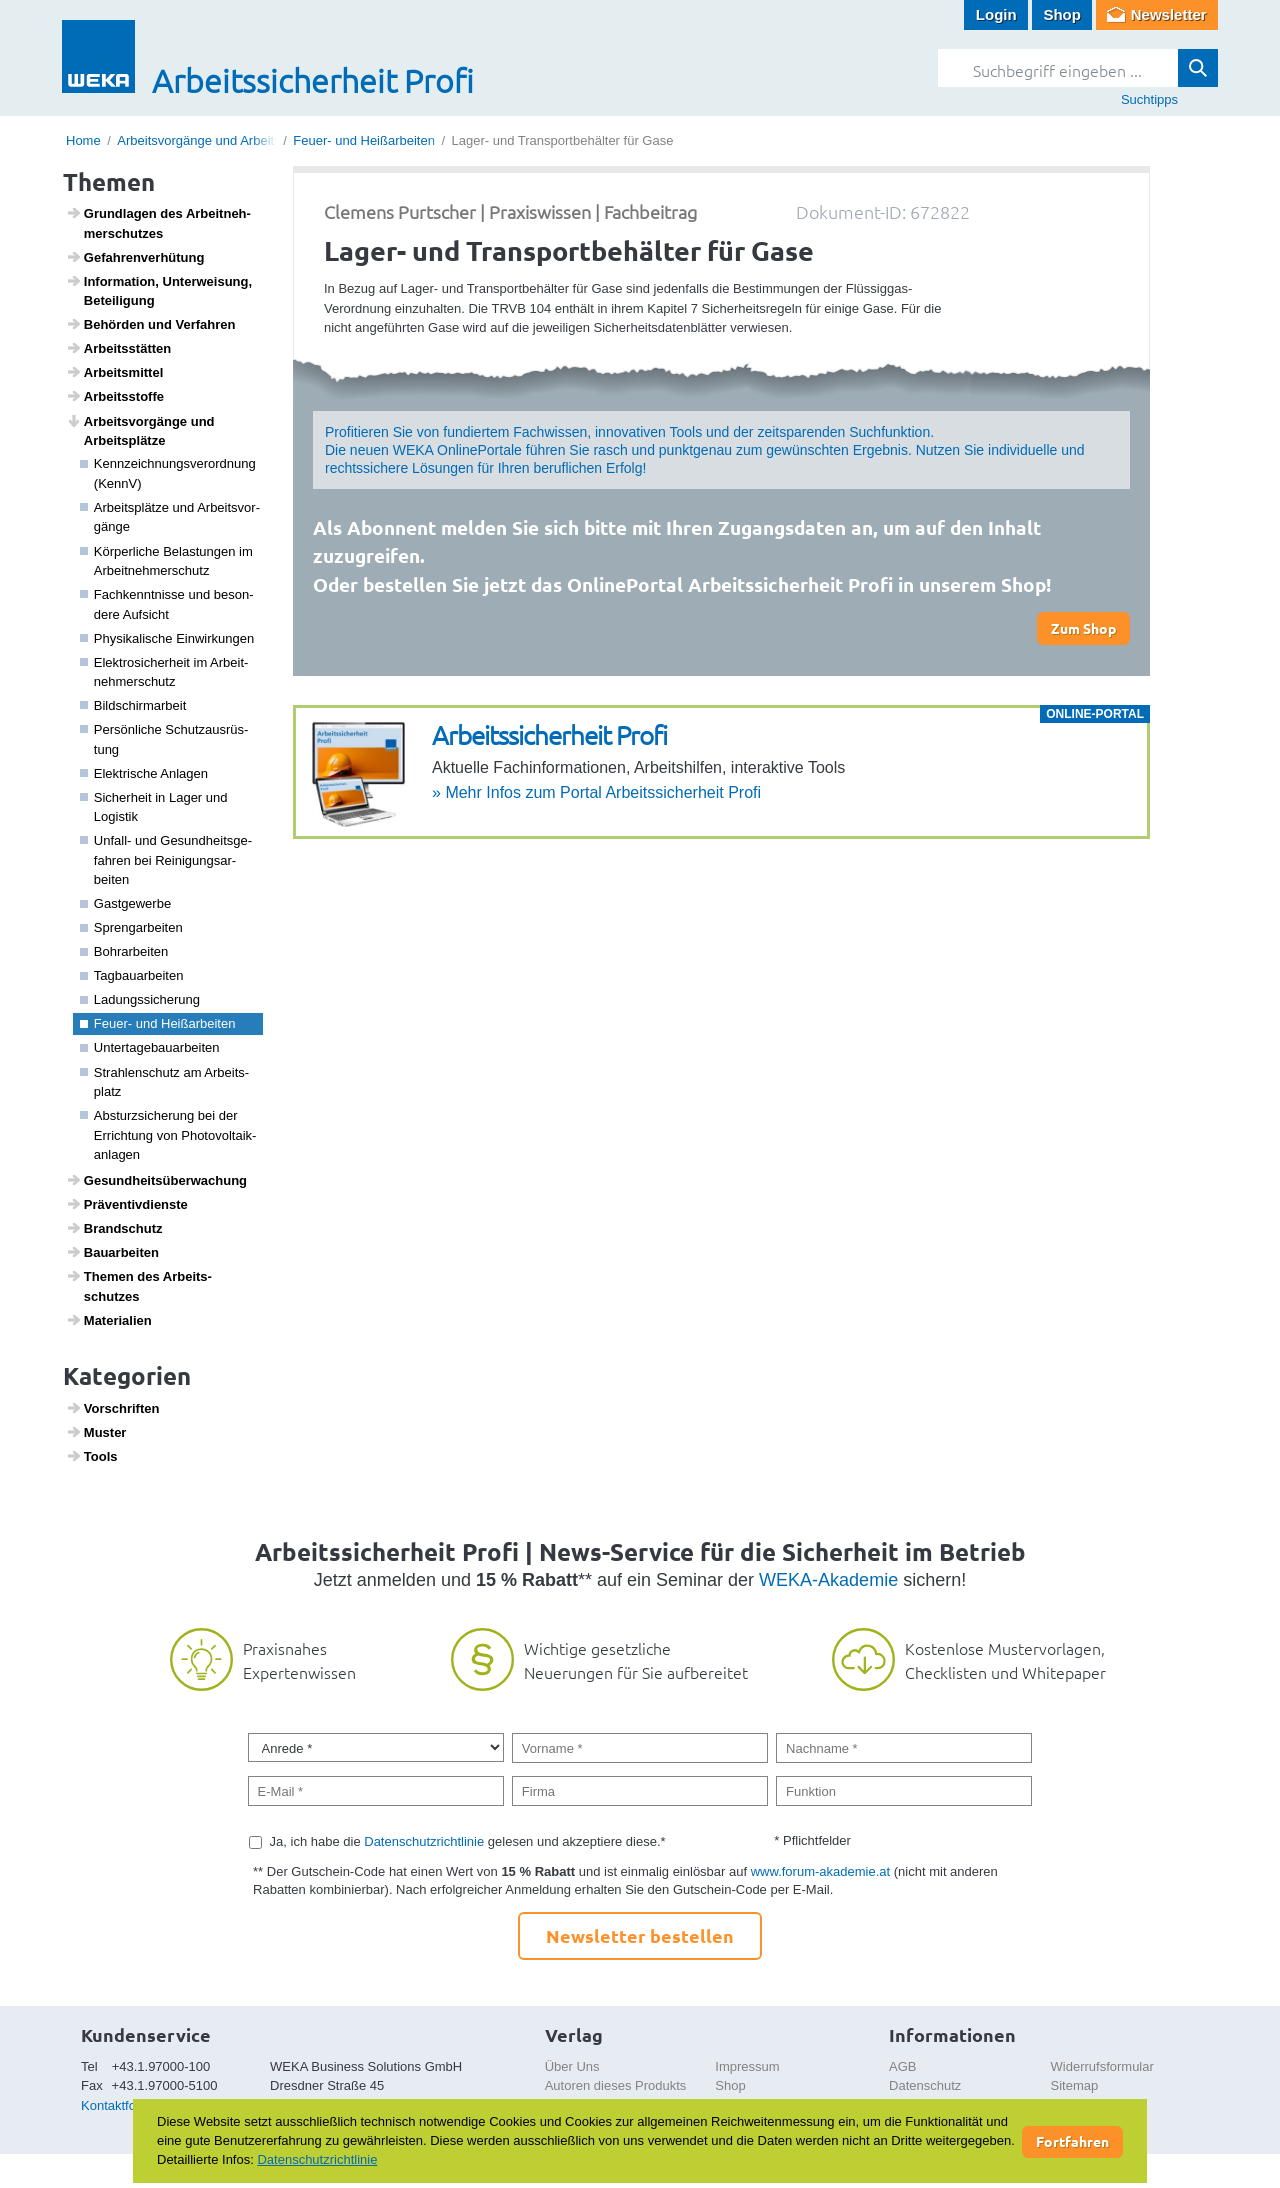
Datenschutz (925, 2085)
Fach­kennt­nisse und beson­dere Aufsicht (167, 604)
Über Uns (572, 2066)
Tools (92, 1456)
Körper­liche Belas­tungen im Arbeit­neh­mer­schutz (166, 561)
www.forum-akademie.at (820, 1871)
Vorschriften (113, 1408)
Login (996, 14)
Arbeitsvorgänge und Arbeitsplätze (216, 140)
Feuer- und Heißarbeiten (364, 140)
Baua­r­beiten (112, 1252)
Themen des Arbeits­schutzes (139, 1286)
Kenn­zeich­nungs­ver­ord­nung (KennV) (168, 473)
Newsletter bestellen (640, 1935)
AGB (902, 2066)
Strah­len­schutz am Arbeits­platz (165, 1082)
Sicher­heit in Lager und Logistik (154, 807)
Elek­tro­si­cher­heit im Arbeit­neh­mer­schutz (164, 672)
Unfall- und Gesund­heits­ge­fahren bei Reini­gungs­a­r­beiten (166, 860)
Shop (1062, 14)
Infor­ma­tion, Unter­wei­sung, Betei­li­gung (159, 291)
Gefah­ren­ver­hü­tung (135, 257)
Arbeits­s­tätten (119, 348)
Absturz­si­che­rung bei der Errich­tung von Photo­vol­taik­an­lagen (168, 1135)
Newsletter (1169, 14)
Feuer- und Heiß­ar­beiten (158, 1023)
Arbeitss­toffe (115, 396)
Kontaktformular (127, 2105)
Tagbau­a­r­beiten (132, 975)
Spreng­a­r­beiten (131, 927)
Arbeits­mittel (115, 372)
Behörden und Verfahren (151, 324)
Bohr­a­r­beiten (124, 951)
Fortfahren (1072, 2141)
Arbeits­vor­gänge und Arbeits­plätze (140, 431)
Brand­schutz (114, 1228)
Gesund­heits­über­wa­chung (156, 1180)
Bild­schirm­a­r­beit (133, 705)
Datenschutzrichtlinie (424, 1841)
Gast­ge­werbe (126, 903)
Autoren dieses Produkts (616, 2085)
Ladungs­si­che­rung (140, 999)
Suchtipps (1149, 99)
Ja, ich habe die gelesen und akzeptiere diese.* (468, 1841)
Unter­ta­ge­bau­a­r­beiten (150, 1047)
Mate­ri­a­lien (109, 1320)
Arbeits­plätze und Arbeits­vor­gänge (170, 517)
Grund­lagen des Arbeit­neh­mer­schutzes (158, 223)
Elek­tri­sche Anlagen (144, 773)
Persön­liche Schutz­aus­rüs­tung (164, 739)
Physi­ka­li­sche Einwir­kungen (167, 638)
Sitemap (1075, 2085)
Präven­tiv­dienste (127, 1204)
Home (83, 140)
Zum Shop (1083, 628)
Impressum (747, 2066)
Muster (96, 1432)
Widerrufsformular (1102, 2066)
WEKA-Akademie (828, 1580)
